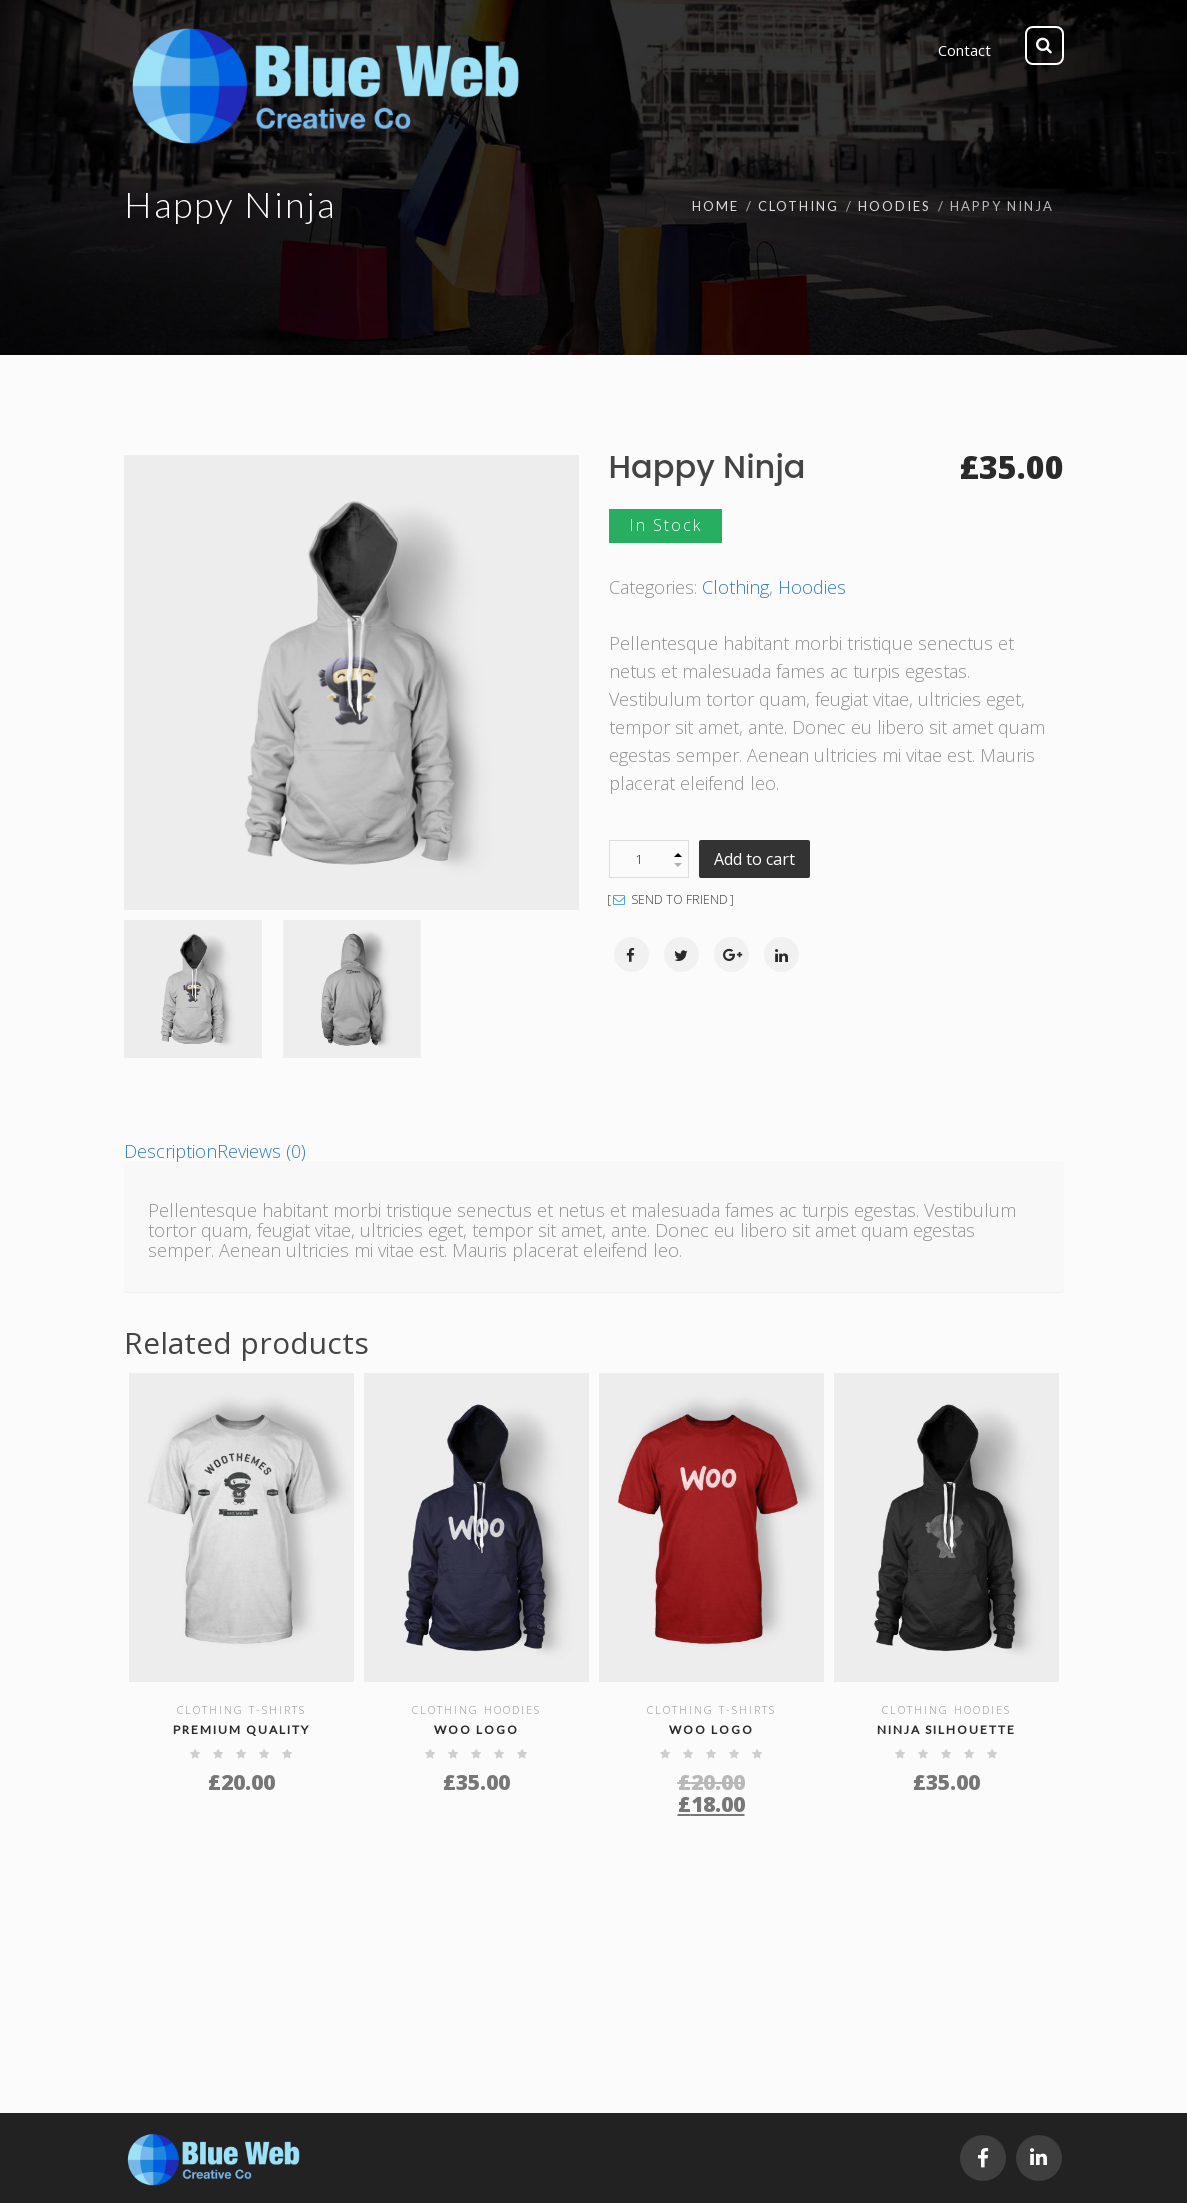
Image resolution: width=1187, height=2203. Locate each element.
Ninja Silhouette (946, 1729)
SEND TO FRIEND (670, 900)
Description (170, 1151)
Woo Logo (476, 1729)
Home (715, 206)
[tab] (170, 1151)
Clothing (798, 206)
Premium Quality (241, 1729)
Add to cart (754, 859)
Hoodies (894, 206)
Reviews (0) (261, 1151)
